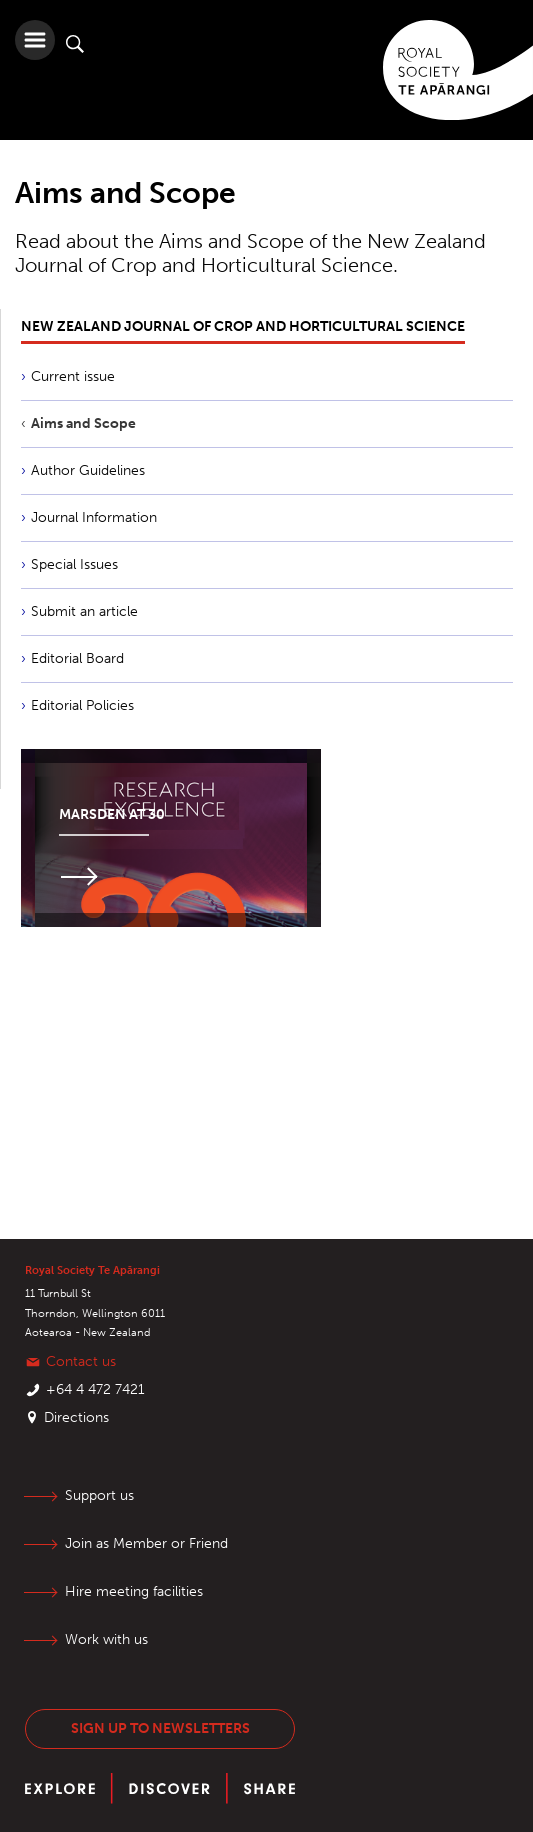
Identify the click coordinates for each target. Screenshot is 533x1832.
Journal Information (94, 517)
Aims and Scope (83, 423)
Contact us (81, 1361)
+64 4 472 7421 (95, 1389)
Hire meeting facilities (134, 1591)
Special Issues (74, 564)
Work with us (106, 1639)
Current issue (73, 376)
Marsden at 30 (112, 814)
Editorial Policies (82, 705)
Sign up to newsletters (160, 1728)
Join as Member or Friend (146, 1543)
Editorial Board (77, 658)
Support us (99, 1495)
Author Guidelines (88, 470)
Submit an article (84, 611)
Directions (76, 1417)
